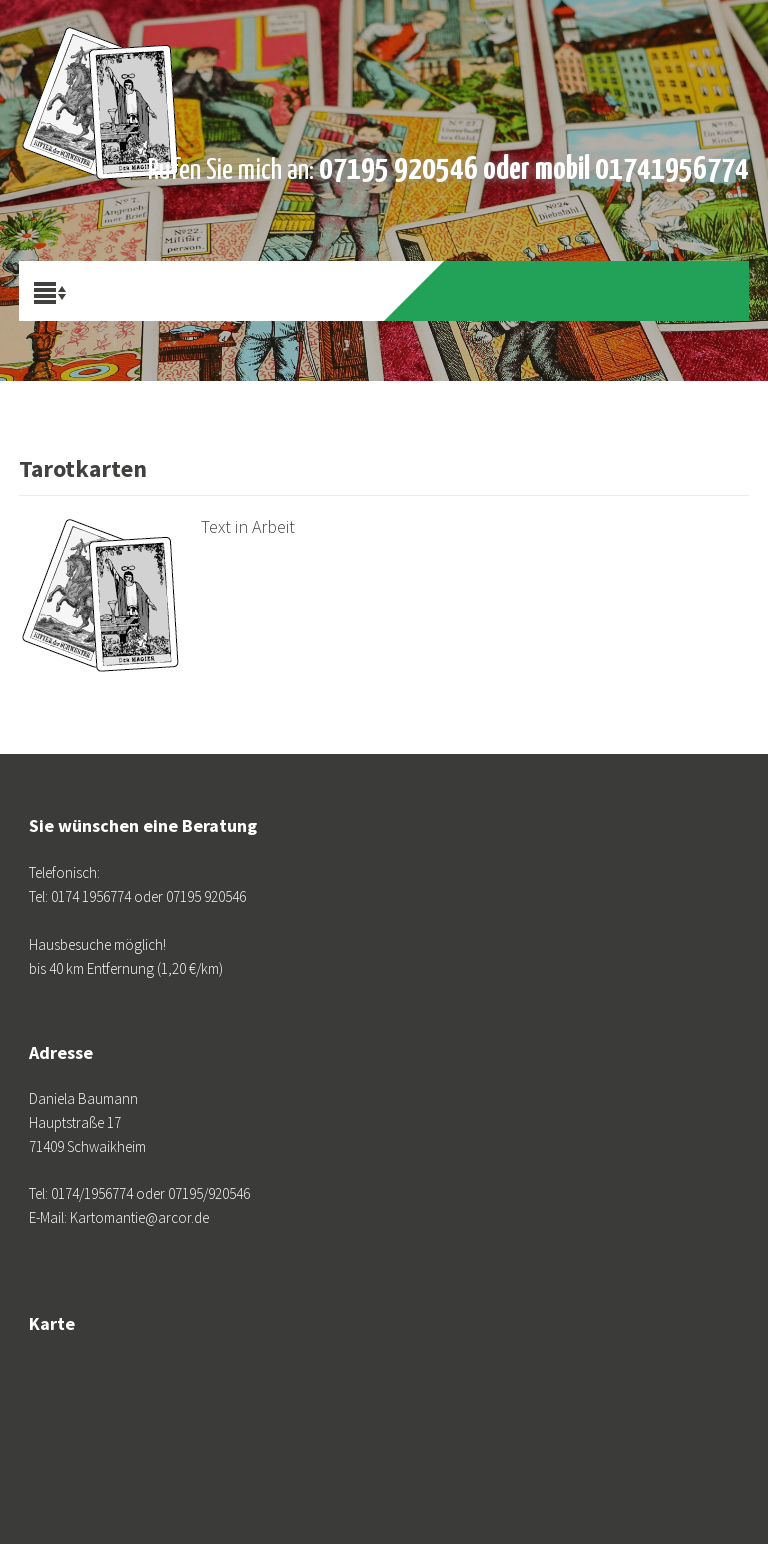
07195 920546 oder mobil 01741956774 (534, 170)
